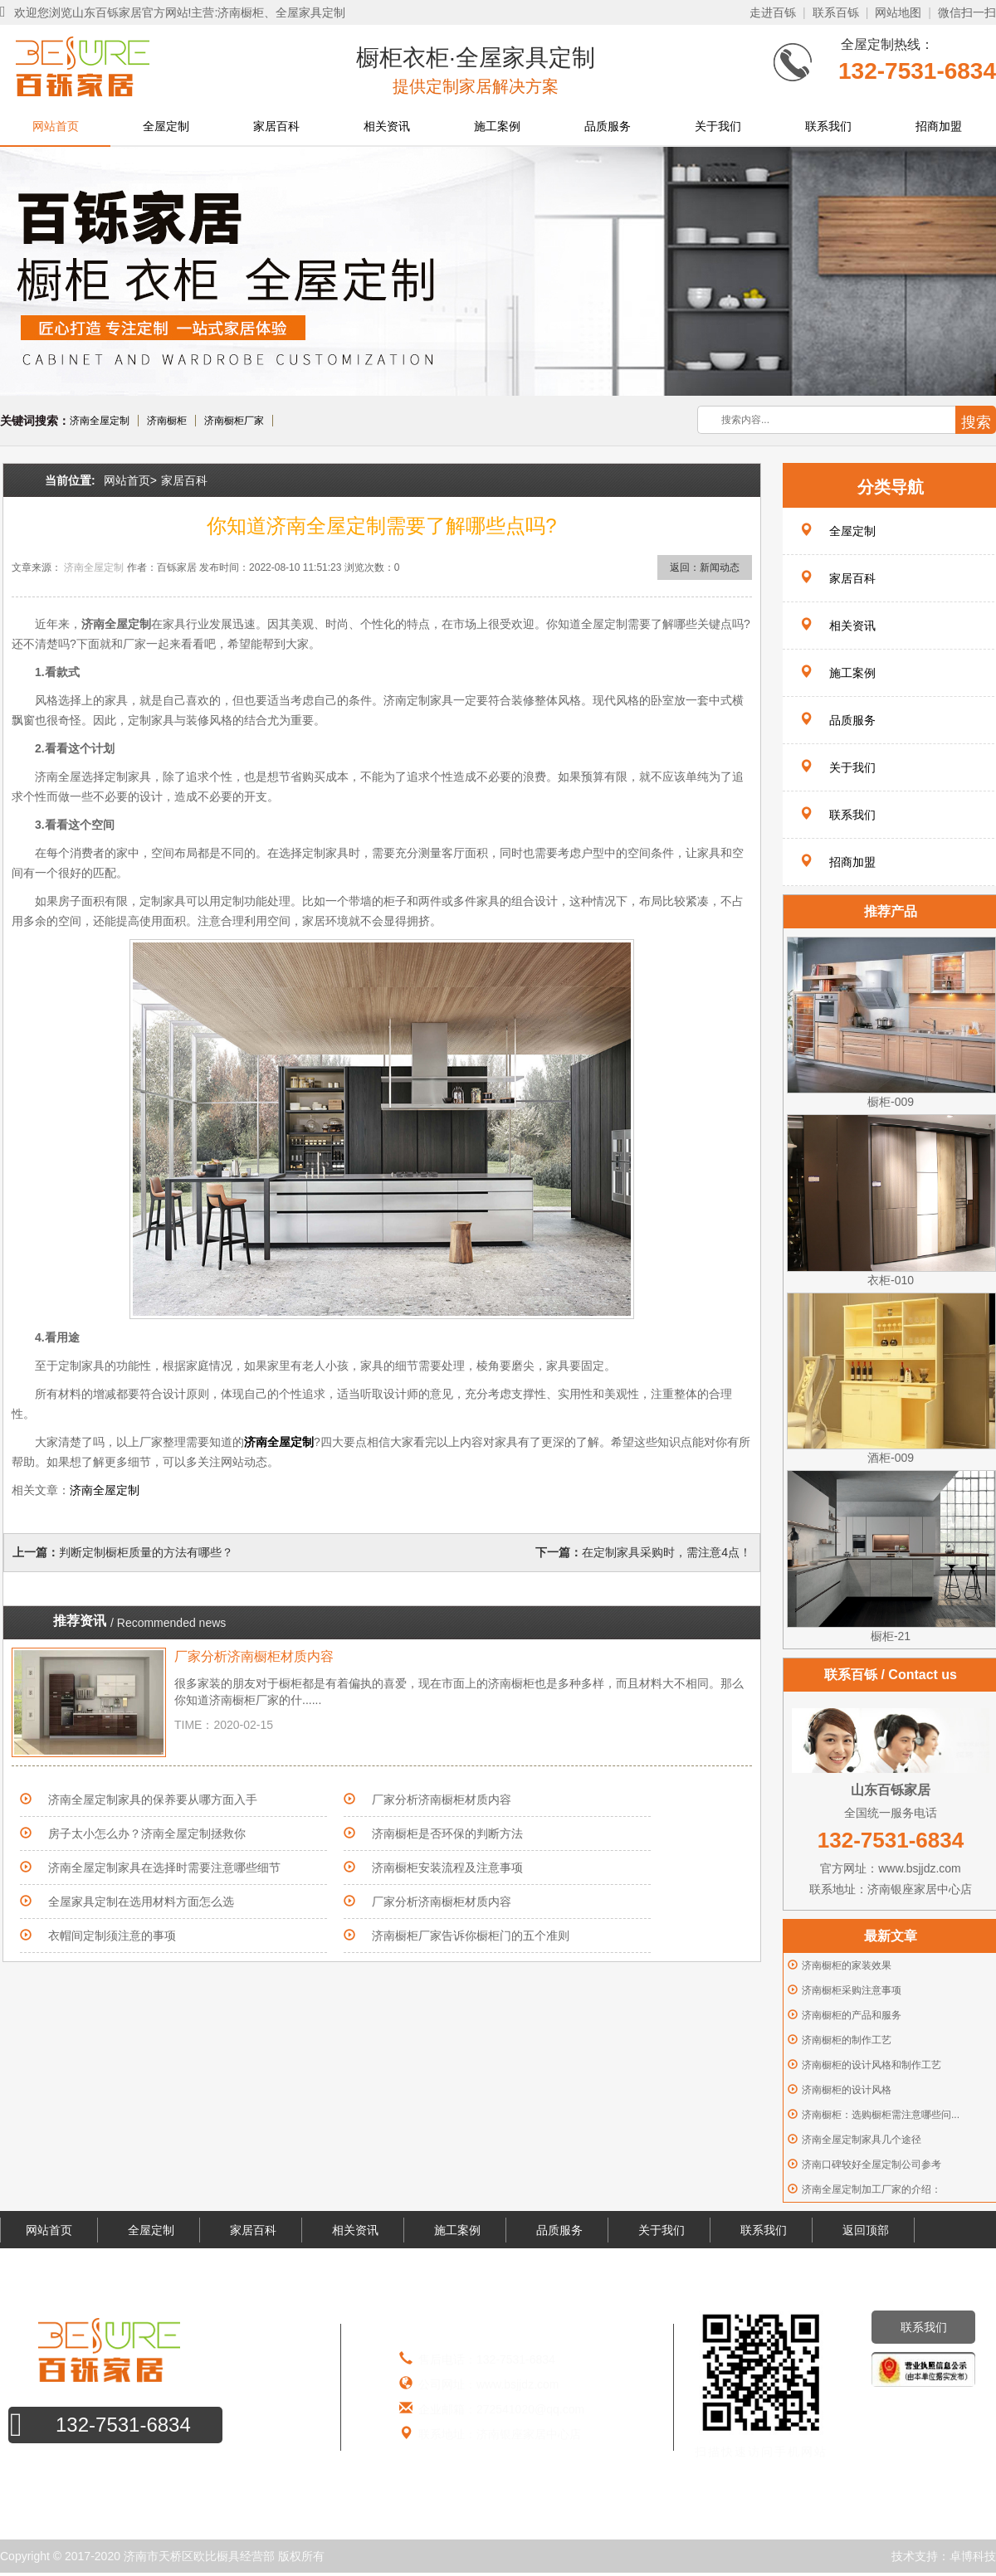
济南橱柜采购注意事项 (851, 1990)
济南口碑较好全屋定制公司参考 (871, 2164)
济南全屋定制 (99, 420)
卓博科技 (973, 2556)
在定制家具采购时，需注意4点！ (666, 1552)
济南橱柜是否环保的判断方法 (447, 1833)
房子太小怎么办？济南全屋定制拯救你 (147, 1833)
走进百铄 (772, 12)
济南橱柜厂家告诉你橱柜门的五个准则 (470, 1935)
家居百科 (276, 126)
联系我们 (828, 126)
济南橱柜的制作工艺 (846, 2040)
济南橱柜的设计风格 (846, 2090)
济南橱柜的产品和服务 (851, 2015)
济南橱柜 (167, 420)
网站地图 (898, 12)
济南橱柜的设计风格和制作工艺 (871, 2065)
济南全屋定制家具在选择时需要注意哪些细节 (164, 1867)
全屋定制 (166, 126)
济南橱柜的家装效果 (846, 1965)
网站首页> (130, 480)
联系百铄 (836, 12)
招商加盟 (938, 126)
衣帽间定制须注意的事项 (112, 1935)
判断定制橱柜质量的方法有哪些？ (146, 1552)
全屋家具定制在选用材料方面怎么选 (141, 1901)
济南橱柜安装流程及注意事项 (447, 1867)
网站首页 (55, 126)
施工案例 (497, 126)
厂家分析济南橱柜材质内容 (254, 1656)
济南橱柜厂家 (234, 420)
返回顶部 (865, 2230)
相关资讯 (387, 126)
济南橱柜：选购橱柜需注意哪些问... (880, 2115)
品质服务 (607, 126)
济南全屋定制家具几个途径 (861, 2139)
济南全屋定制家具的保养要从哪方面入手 (152, 1799)
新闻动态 (720, 567)
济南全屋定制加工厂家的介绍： (871, 2189)
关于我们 (718, 126)
